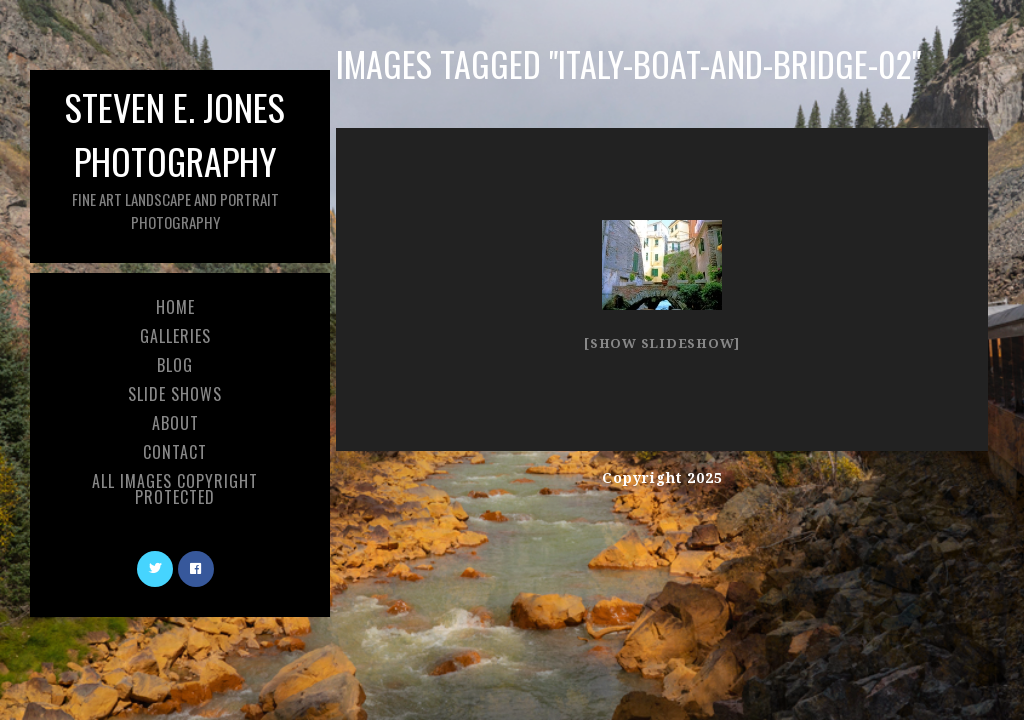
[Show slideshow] (662, 343)
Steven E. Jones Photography (175, 156)
